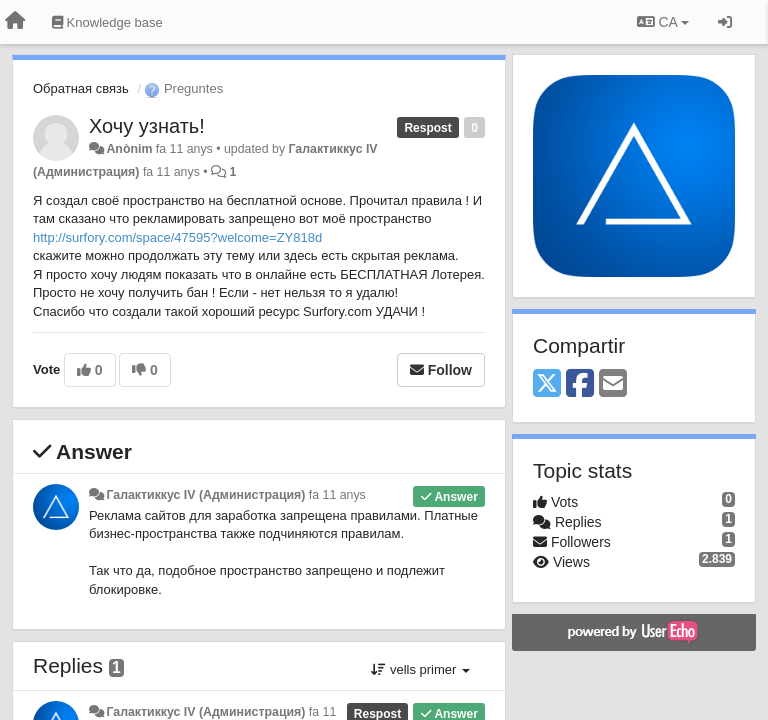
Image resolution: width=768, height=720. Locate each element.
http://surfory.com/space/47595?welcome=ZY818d (177, 237)
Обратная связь (81, 88)
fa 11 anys (337, 495)
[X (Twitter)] (547, 384)
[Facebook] (580, 384)
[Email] (613, 384)
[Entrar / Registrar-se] (725, 22)
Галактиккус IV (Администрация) (205, 495)
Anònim (129, 149)
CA (663, 22)
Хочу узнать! (147, 126)
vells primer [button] (420, 669)
